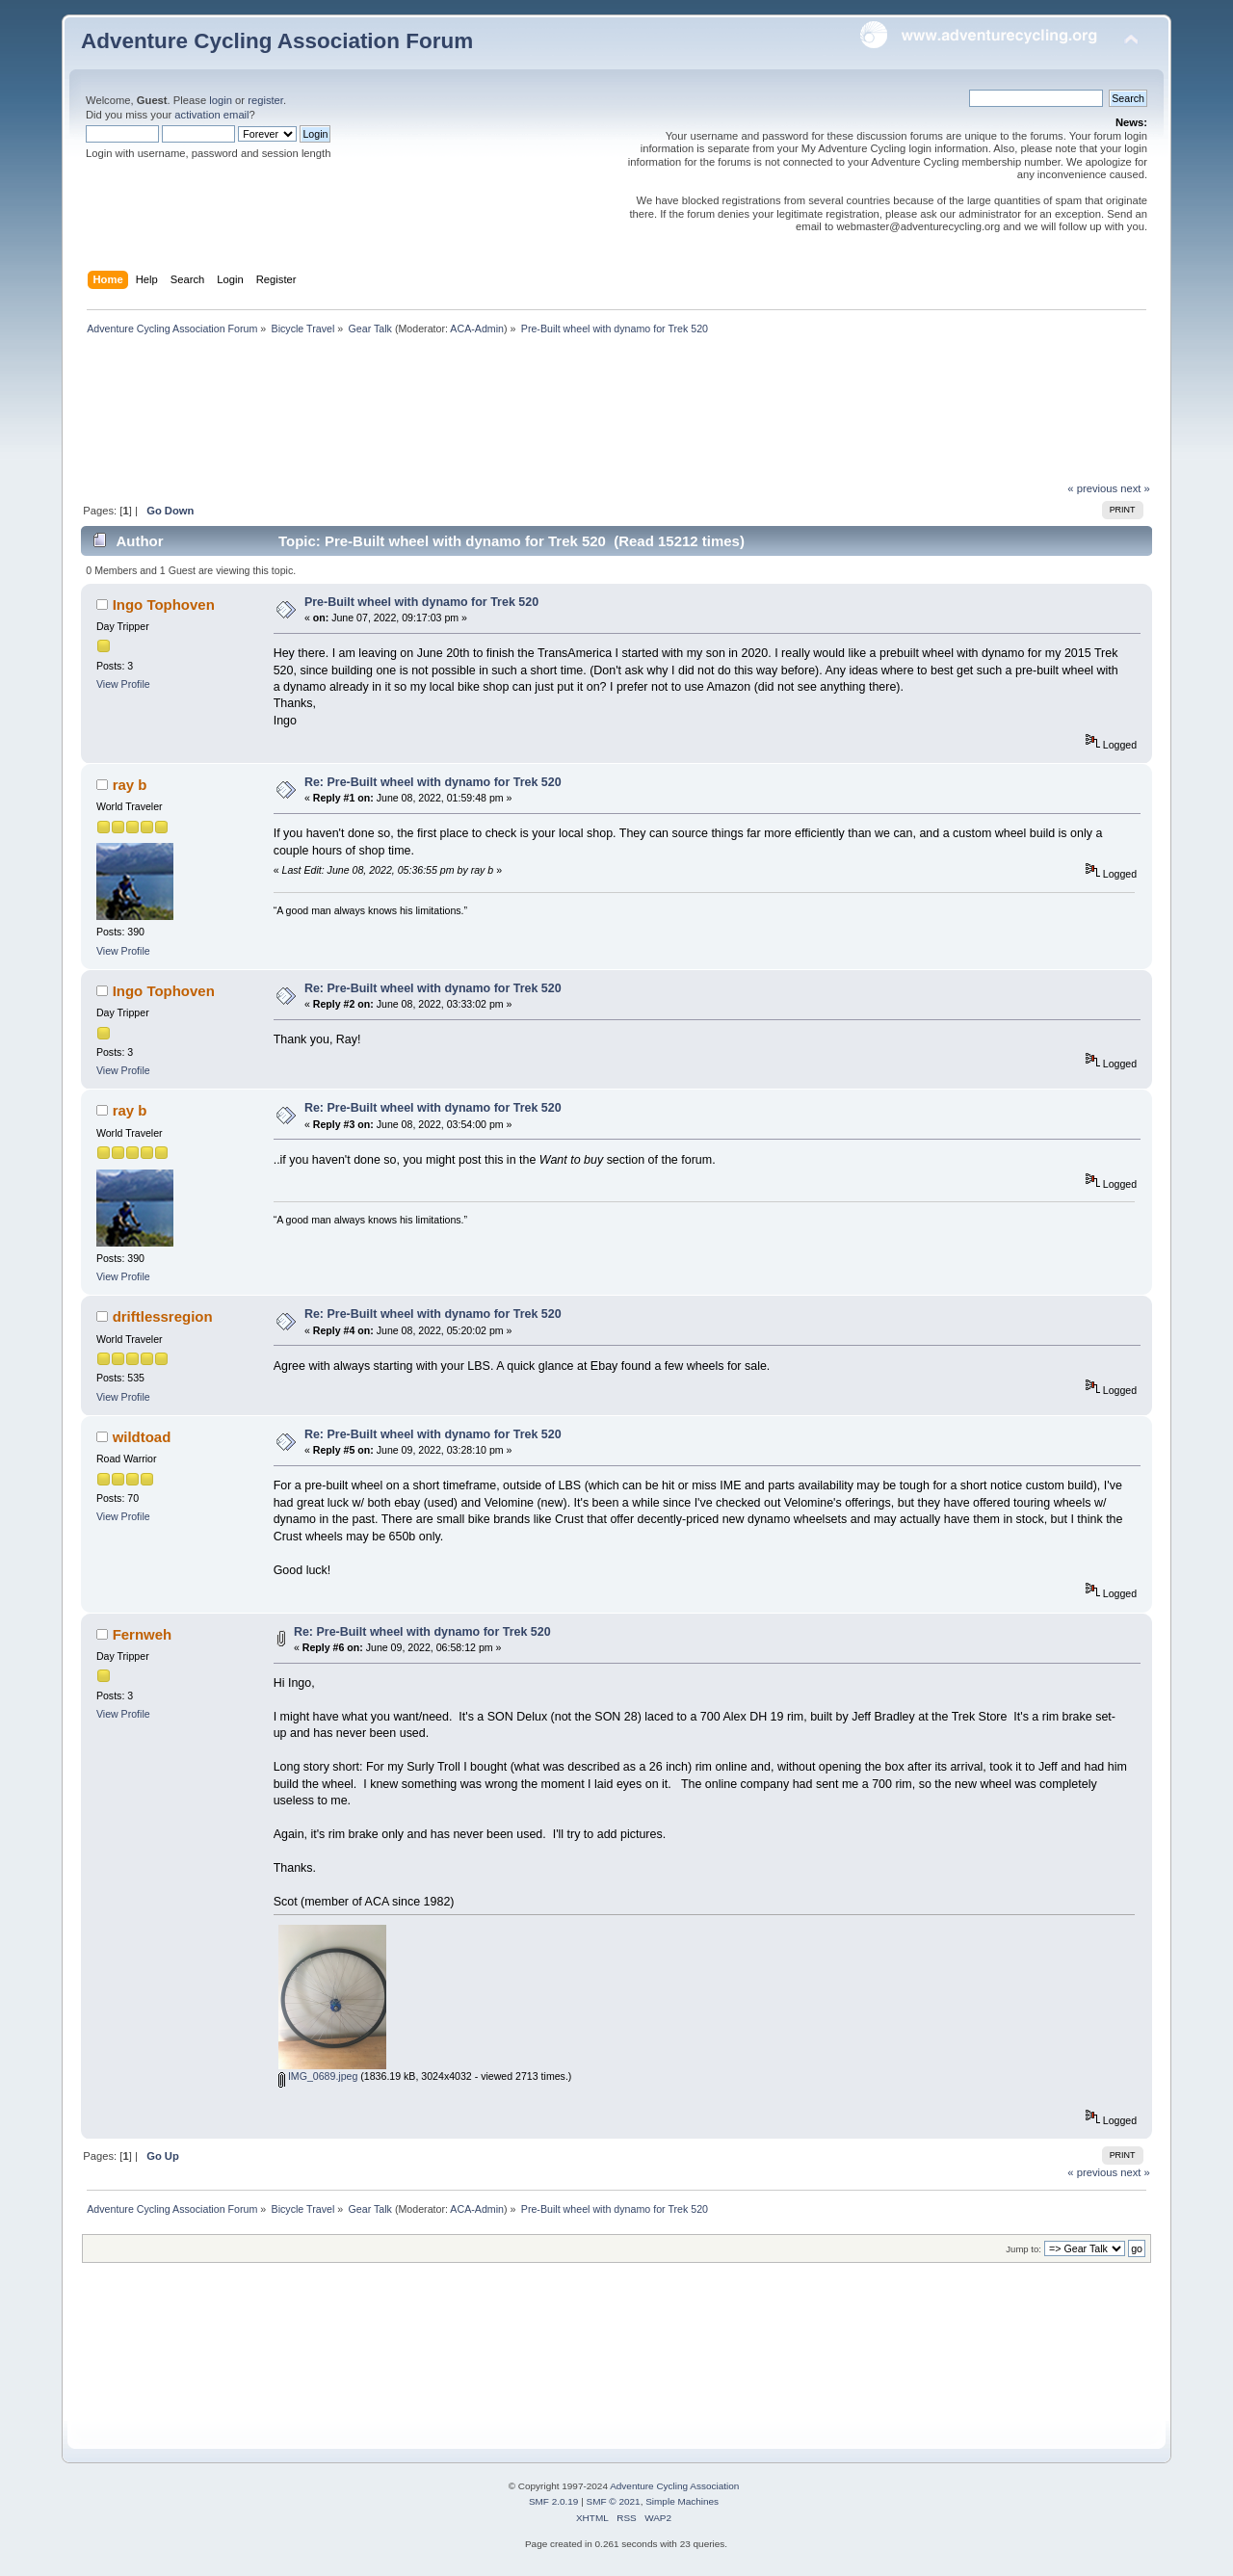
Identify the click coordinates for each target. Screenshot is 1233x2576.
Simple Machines (682, 2501)
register (265, 100)
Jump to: (1023, 2249)
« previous (1092, 488)
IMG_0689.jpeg (317, 2076)
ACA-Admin (477, 328)
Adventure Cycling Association (674, 2486)
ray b (130, 784)
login (220, 100)
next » (1135, 488)
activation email (211, 114)
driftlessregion (163, 1316)
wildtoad (142, 1437)
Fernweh (142, 1634)
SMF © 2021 (614, 2501)
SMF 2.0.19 (554, 2501)
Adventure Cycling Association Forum (277, 41)
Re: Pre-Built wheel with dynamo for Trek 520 (433, 782)
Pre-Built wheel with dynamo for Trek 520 (421, 602)
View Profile (123, 684)
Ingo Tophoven (164, 604)
